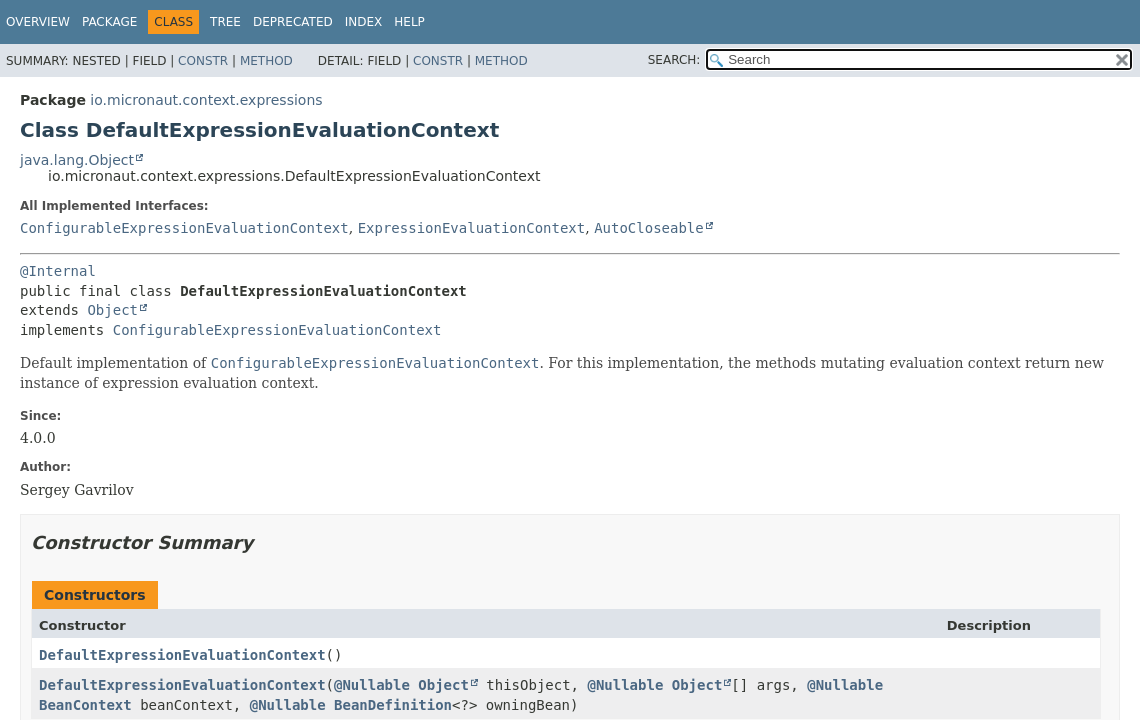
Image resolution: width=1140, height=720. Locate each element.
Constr (203, 61)
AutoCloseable (649, 228)
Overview (38, 22)
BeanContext (85, 705)
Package (109, 22)
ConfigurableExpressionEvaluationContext (184, 228)
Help (409, 22)
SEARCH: (674, 60)
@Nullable (372, 685)
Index (364, 22)
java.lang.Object (77, 160)
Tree (225, 22)
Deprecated (293, 22)
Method (266, 61)
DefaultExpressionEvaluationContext (182, 655)
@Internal (58, 271)
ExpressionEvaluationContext (472, 228)
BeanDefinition (393, 705)
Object (112, 310)
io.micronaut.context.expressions (206, 100)
